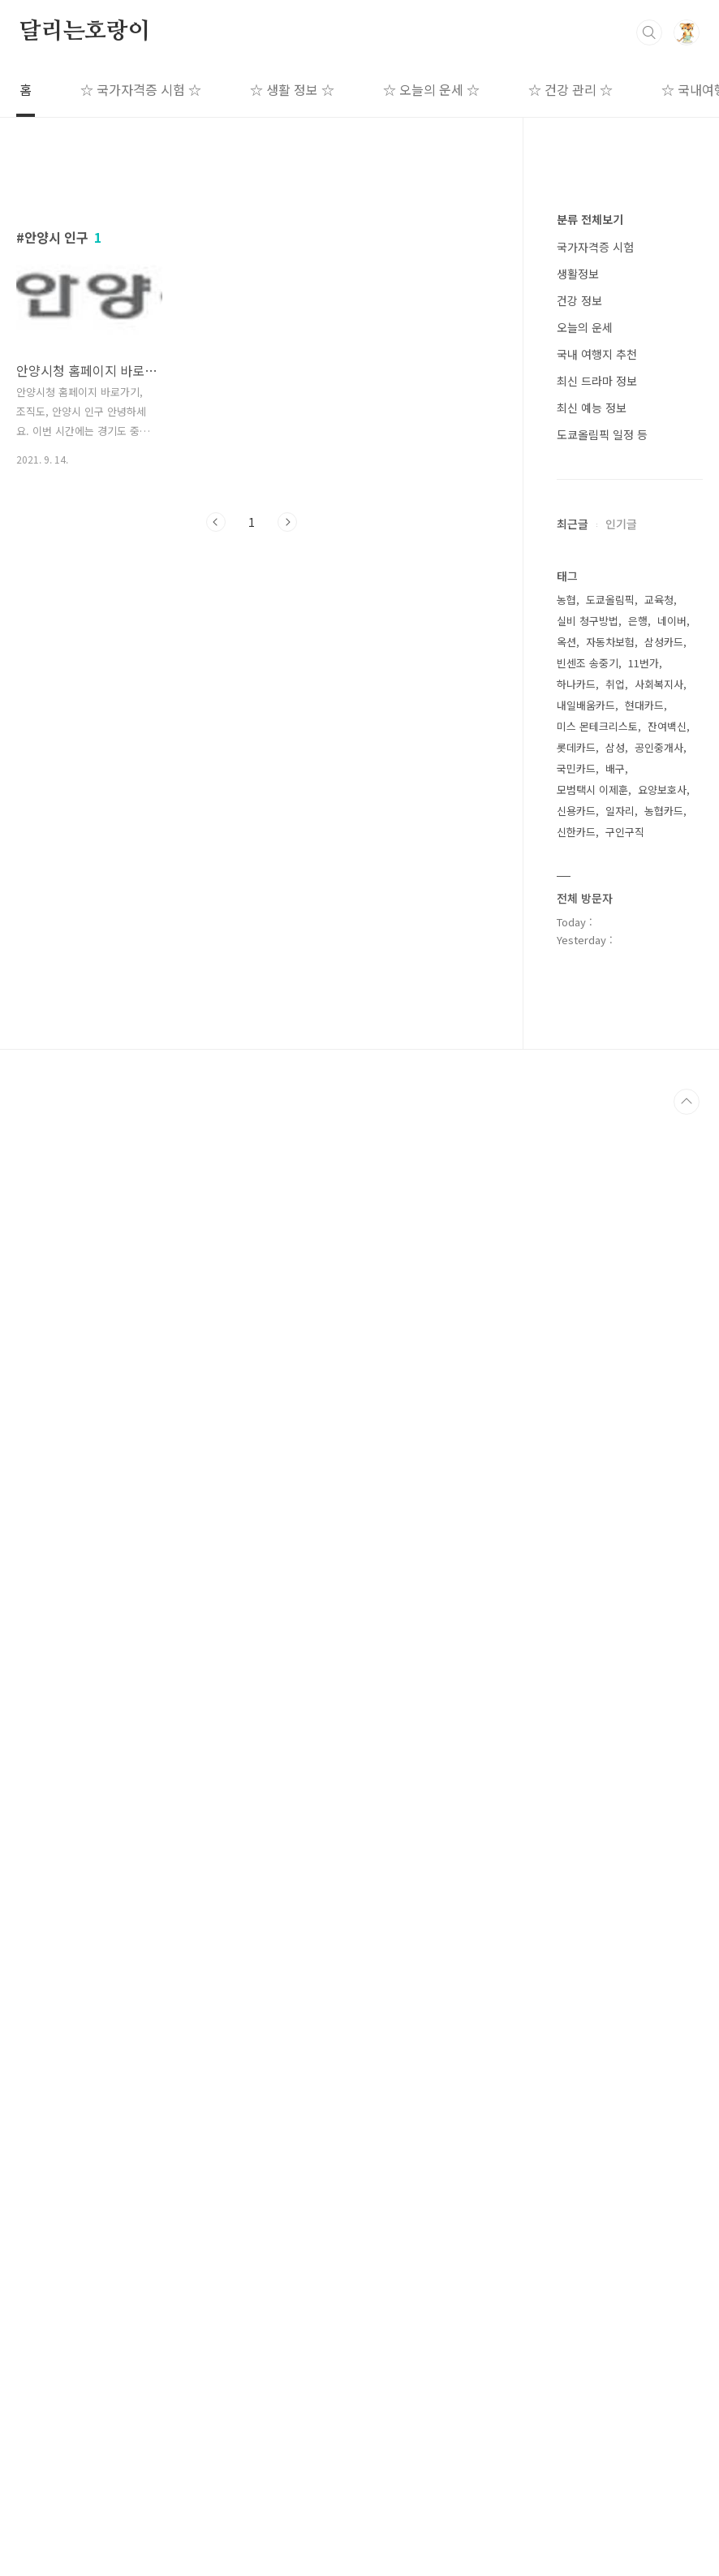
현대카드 (644, 1679)
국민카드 (576, 1742)
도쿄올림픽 (610, 1573)
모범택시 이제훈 (592, 1763)
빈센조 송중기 (587, 1637)
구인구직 (624, 1806)
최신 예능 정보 (591, 895)
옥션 (566, 1616)
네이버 (672, 1595)
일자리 (620, 1785)
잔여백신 (667, 1700)
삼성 (615, 1721)
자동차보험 (610, 1616)
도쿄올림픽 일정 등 (602, 921)
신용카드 (576, 1785)
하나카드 (576, 1658)
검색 (649, 32)
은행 (638, 1595)
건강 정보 (579, 787)
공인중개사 (659, 1721)
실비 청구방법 (587, 1595)
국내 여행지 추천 (597, 841)
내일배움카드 (586, 1679)
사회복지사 (659, 1658)
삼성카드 (663, 1616)
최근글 (572, 1011)
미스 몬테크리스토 (597, 1700)
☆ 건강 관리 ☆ (570, 89)
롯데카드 (576, 1721)
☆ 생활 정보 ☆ (292, 89)
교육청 (659, 1573)
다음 (287, 749)
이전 (216, 749)
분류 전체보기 (590, 706)
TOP (687, 2563)
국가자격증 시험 (595, 734)
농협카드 (663, 1785)
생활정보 (578, 761)
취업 (615, 1658)
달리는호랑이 (84, 31)
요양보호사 (662, 1763)
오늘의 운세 (585, 814)
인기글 (621, 1011)
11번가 (643, 1637)
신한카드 (576, 1806)
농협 (566, 1573)
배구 (615, 1742)
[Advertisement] (251, 314)
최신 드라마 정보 (597, 868)
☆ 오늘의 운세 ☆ (431, 89)
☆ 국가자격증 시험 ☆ (140, 89)
